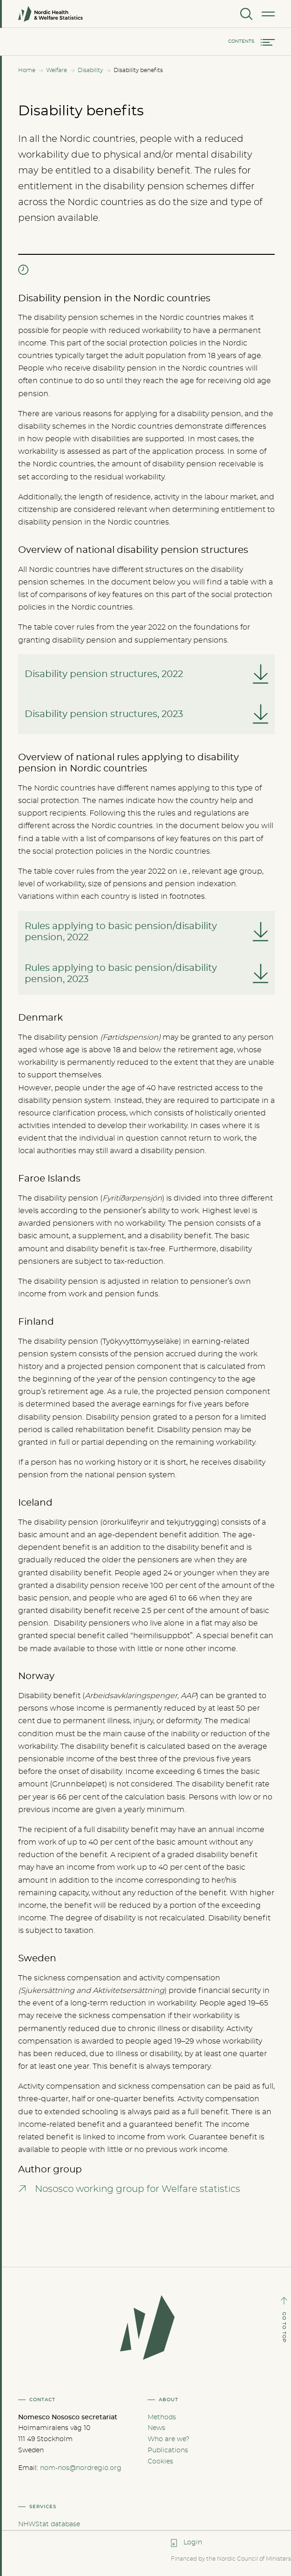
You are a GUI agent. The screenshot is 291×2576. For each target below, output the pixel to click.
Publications (168, 2450)
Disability (90, 70)
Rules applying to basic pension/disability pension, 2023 (121, 973)
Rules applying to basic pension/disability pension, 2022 (121, 932)
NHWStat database (49, 2524)
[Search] (245, 14)
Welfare (56, 70)
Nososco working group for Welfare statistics (137, 2189)
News (156, 2428)
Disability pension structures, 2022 (104, 674)
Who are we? (168, 2439)
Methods (162, 2417)
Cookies (160, 2461)
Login (192, 2542)
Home (26, 70)
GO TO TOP (284, 2327)
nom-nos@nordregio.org (81, 2468)
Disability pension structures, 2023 (104, 714)
